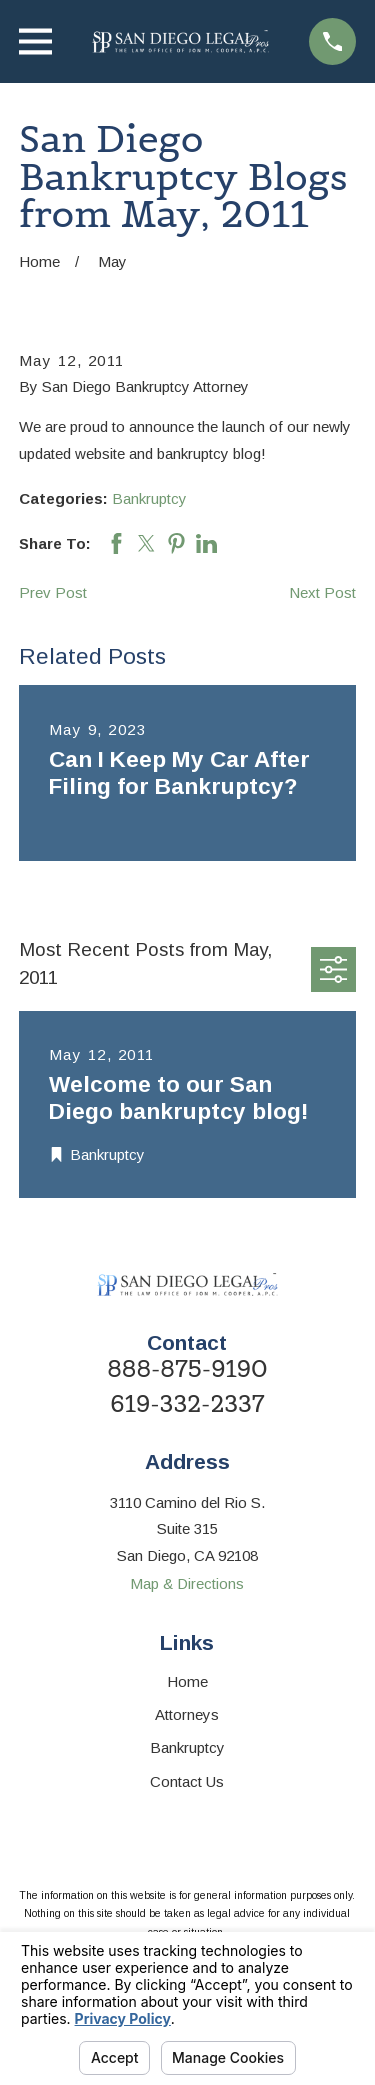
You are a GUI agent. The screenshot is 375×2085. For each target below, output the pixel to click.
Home (187, 1681)
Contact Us (187, 1781)
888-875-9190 (187, 1369)
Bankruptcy (149, 498)
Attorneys (187, 1714)
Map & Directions (187, 1583)
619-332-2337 (187, 1404)
